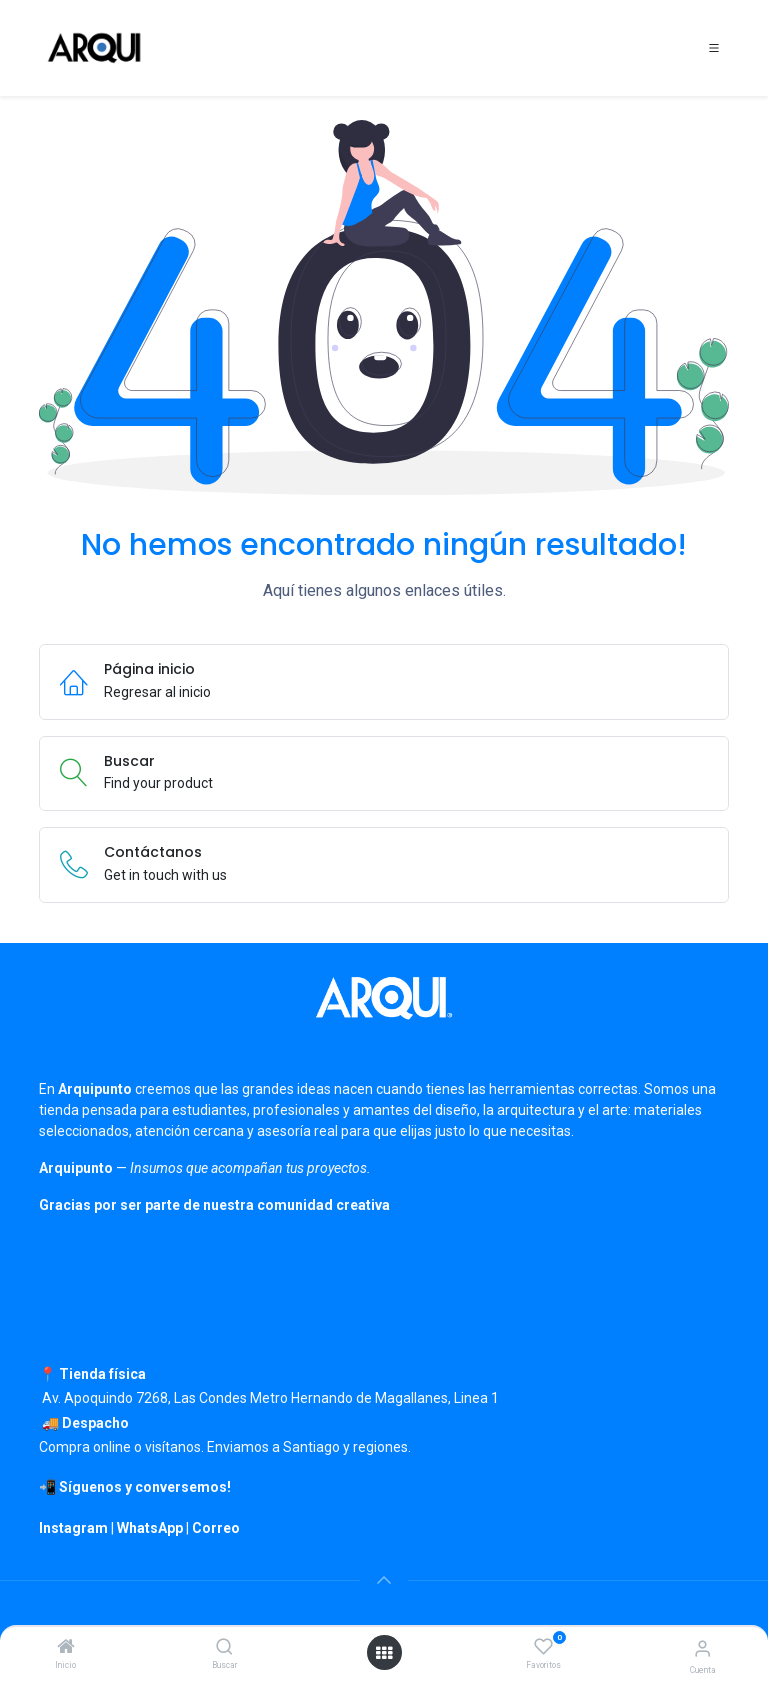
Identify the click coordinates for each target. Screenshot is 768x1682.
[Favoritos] (543, 1647)
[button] (384, 1580)
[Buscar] (224, 1648)
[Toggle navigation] (714, 48)
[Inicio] (66, 1648)
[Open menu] (384, 1653)
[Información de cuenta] (702, 1648)
